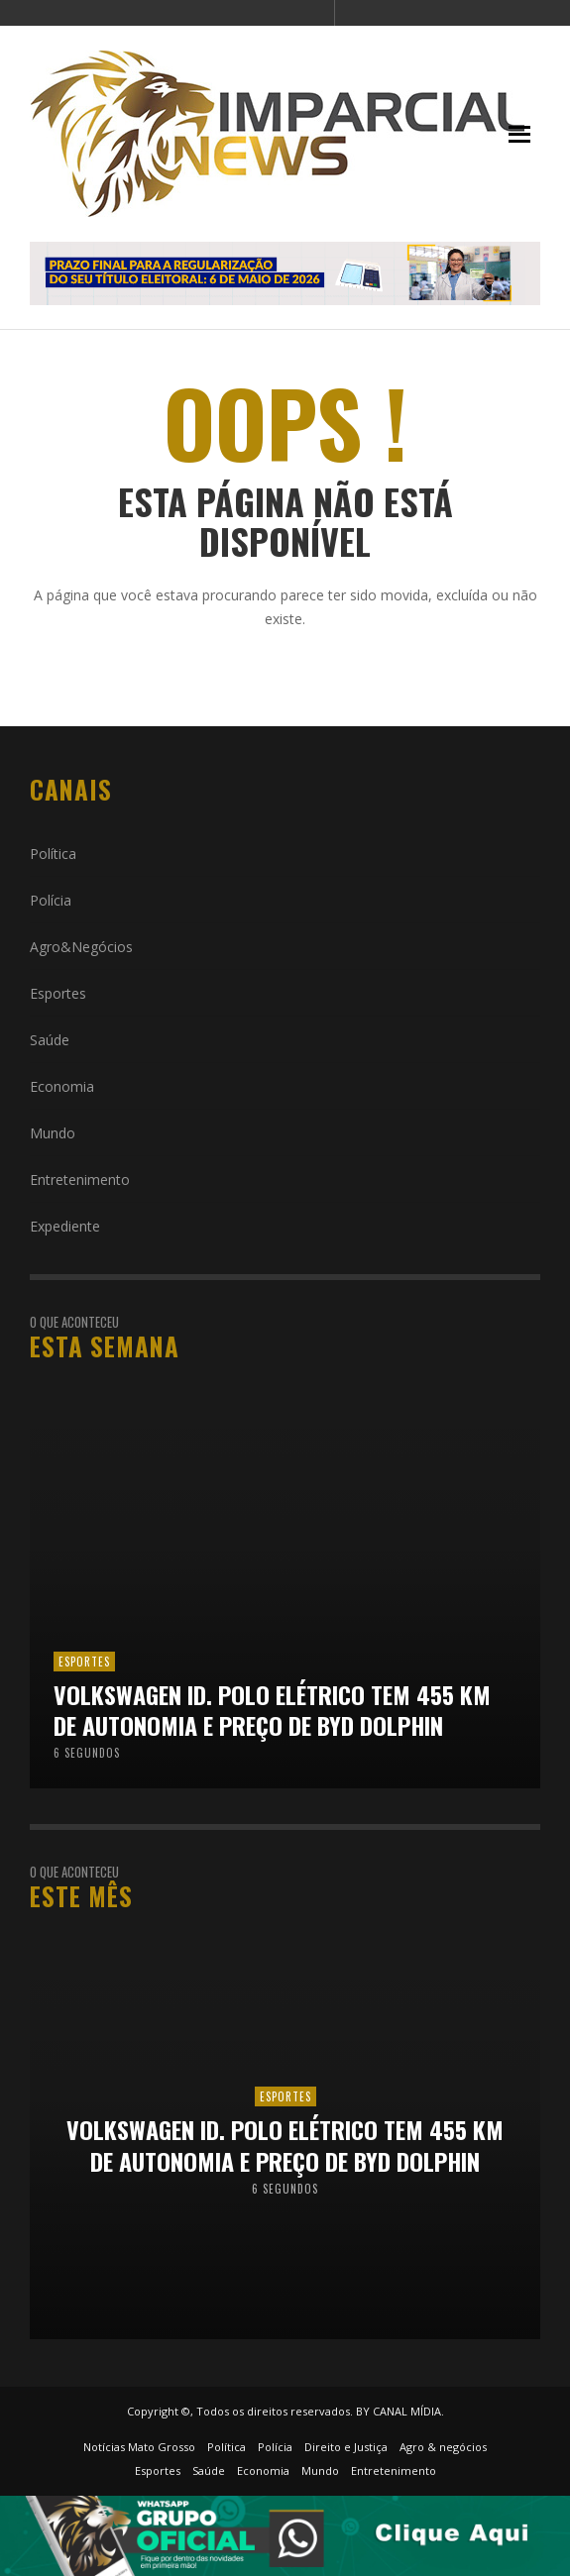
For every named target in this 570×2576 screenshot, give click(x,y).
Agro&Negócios (81, 946)
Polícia (50, 900)
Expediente (65, 1226)
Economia (62, 1086)
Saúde (49, 1039)
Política (53, 853)
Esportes (58, 993)
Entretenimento (80, 1179)
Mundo (52, 1133)
